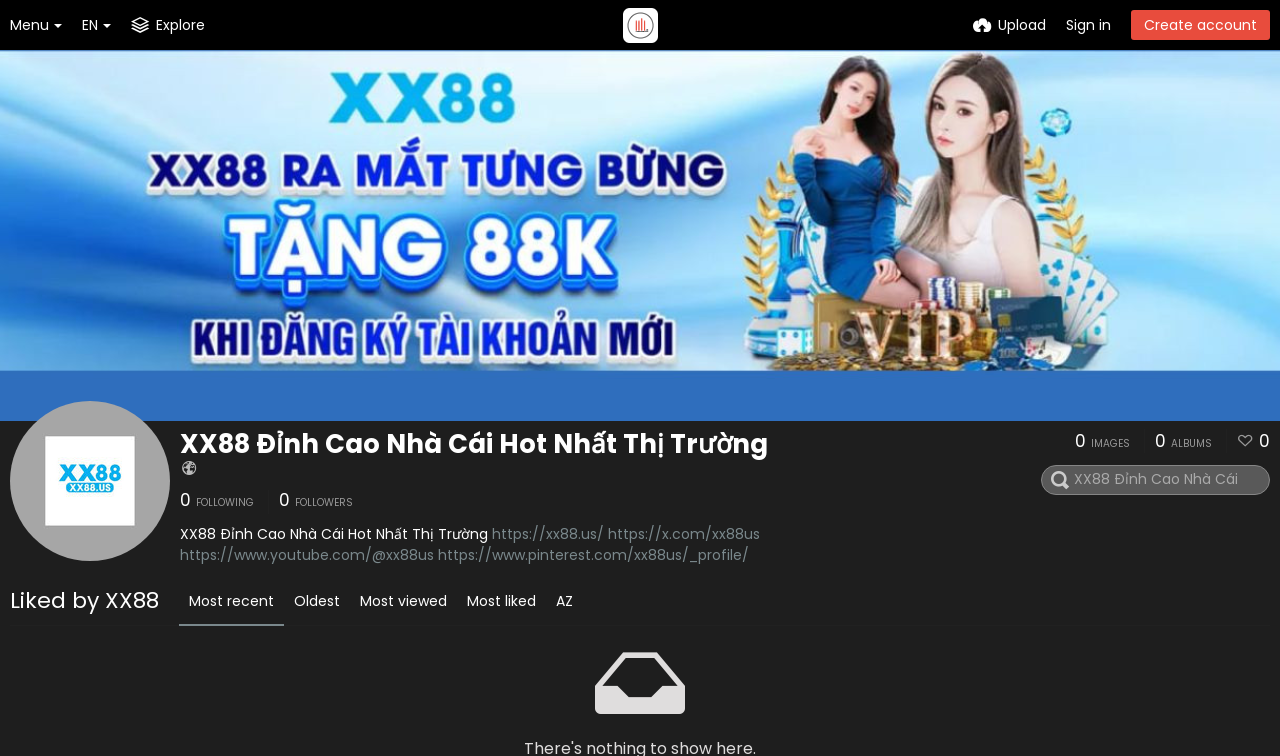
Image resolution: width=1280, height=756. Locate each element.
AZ (564, 601)
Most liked (501, 601)
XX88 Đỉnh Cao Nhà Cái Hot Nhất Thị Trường (474, 444)
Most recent (231, 601)
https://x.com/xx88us (684, 534)
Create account (1200, 25)
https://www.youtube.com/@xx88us (307, 555)
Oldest (317, 601)
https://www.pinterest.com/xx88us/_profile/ (593, 555)
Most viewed (403, 601)
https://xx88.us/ (548, 534)
